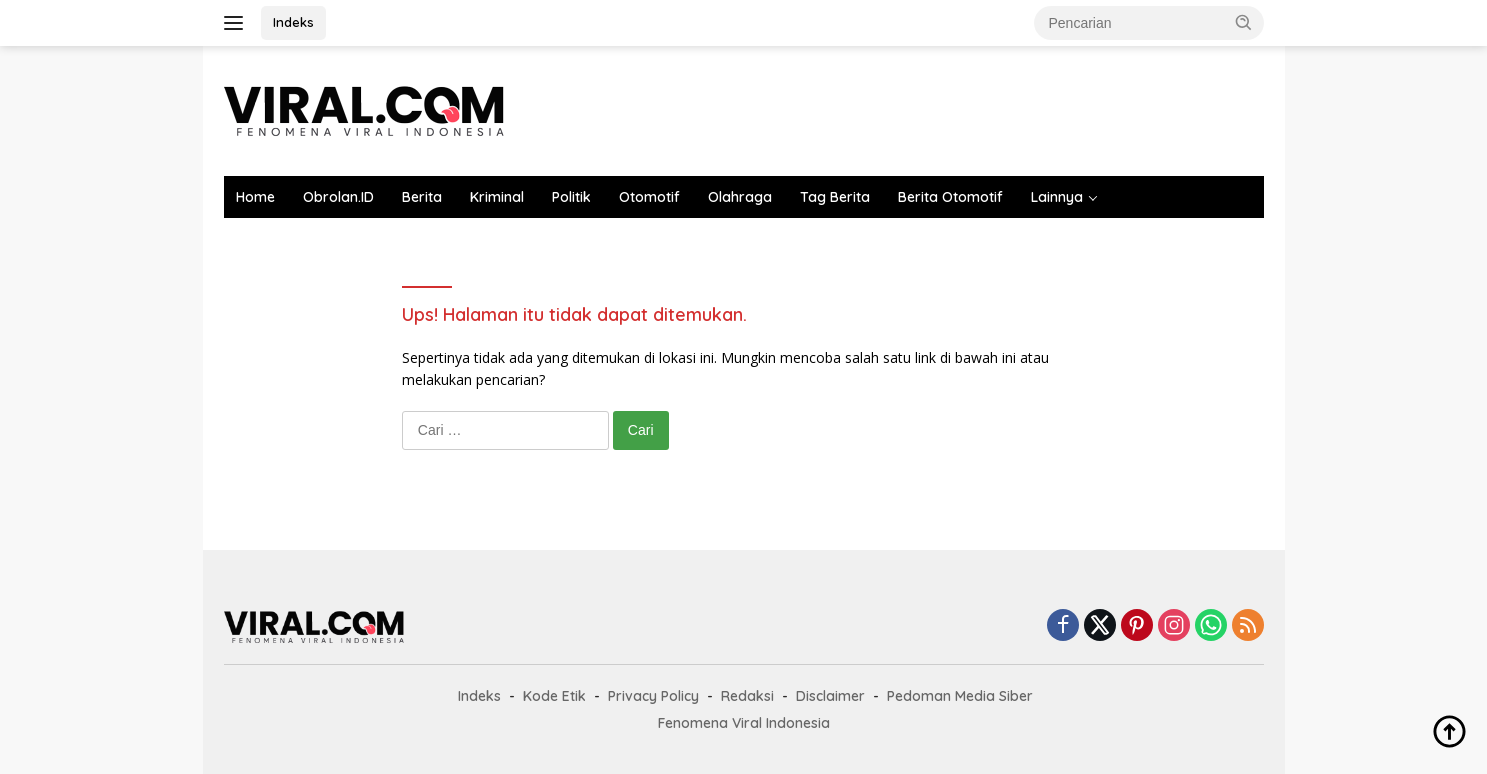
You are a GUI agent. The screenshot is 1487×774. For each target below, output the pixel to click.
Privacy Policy (653, 696)
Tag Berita (835, 197)
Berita (422, 197)
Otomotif (649, 197)
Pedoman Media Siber (960, 696)
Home (255, 197)
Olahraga (740, 197)
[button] (1244, 22)
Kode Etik (554, 696)
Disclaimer (830, 696)
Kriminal (497, 197)
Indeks (293, 22)
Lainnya (1057, 197)
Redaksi (747, 696)
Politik (571, 197)
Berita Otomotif (950, 197)
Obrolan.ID (338, 197)
